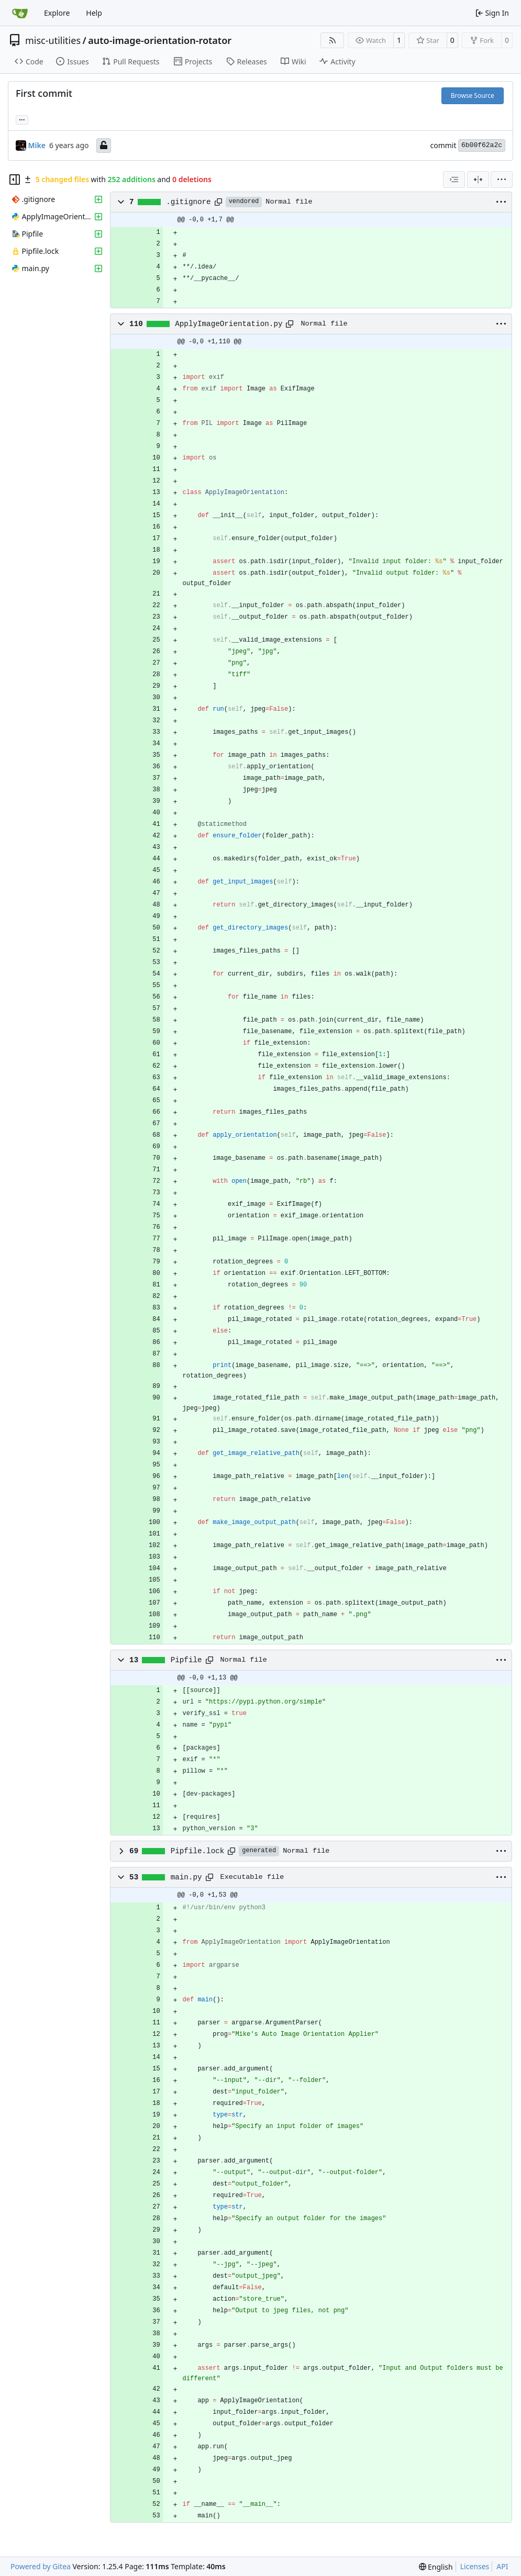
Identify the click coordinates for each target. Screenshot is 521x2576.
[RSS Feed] (332, 40)
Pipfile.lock (198, 1851)
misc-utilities (53, 40)
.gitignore (188, 202)
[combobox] (454, 179)
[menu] (502, 179)
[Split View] (478, 179)
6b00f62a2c (481, 145)
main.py (186, 1877)
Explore (57, 13)
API (502, 2566)
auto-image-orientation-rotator (159, 40)
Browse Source (472, 95)
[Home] (20, 13)
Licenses (475, 2566)
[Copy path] (218, 202)
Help (94, 13)
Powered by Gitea (40, 2566)
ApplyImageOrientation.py (228, 324)
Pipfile (186, 1660)
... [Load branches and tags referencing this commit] (22, 118)
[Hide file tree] (14, 179)
